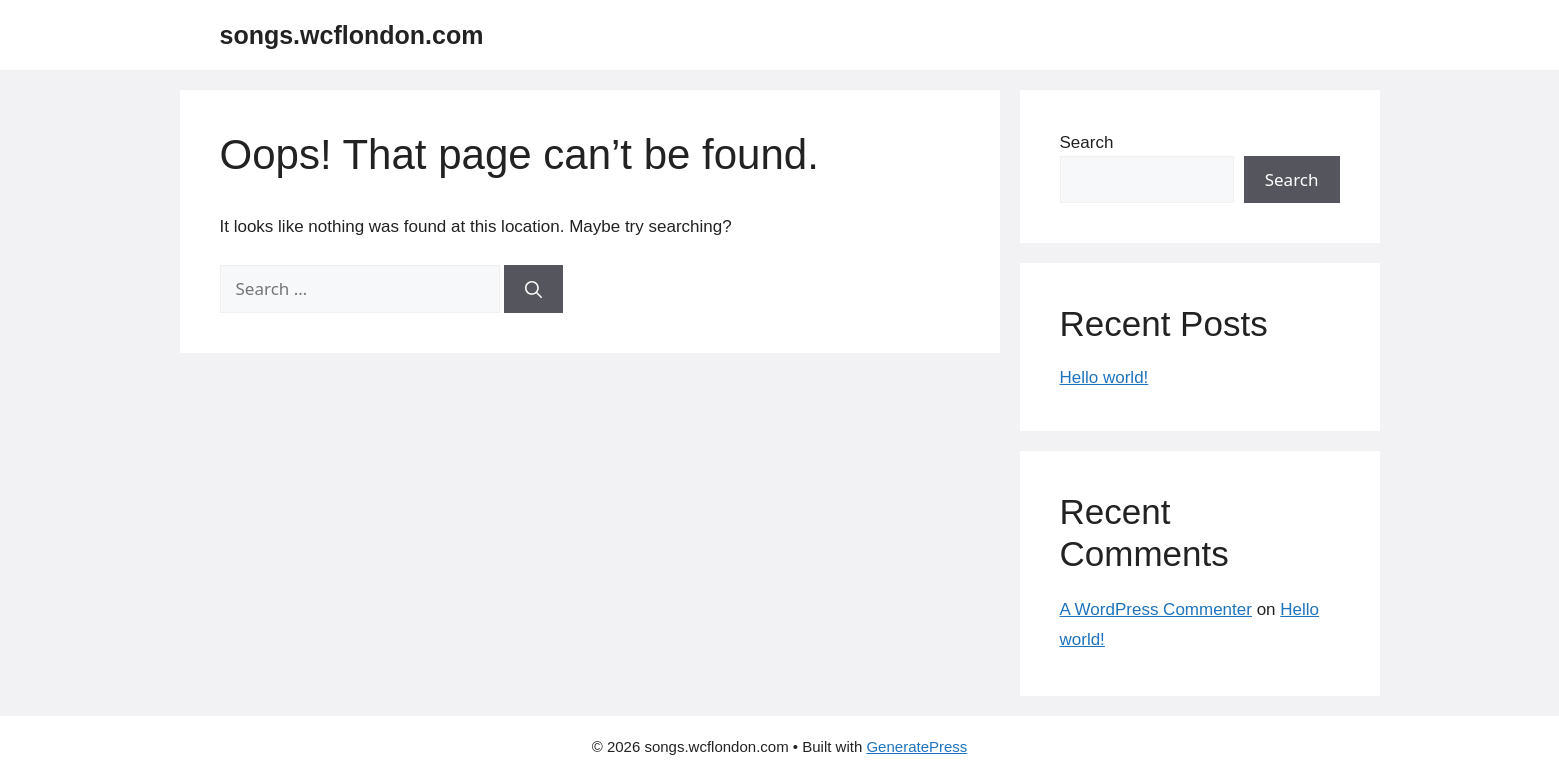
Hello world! (1104, 377)
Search (1087, 142)
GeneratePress (916, 746)
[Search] (533, 289)
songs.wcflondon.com (352, 35)
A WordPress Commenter (1156, 609)
